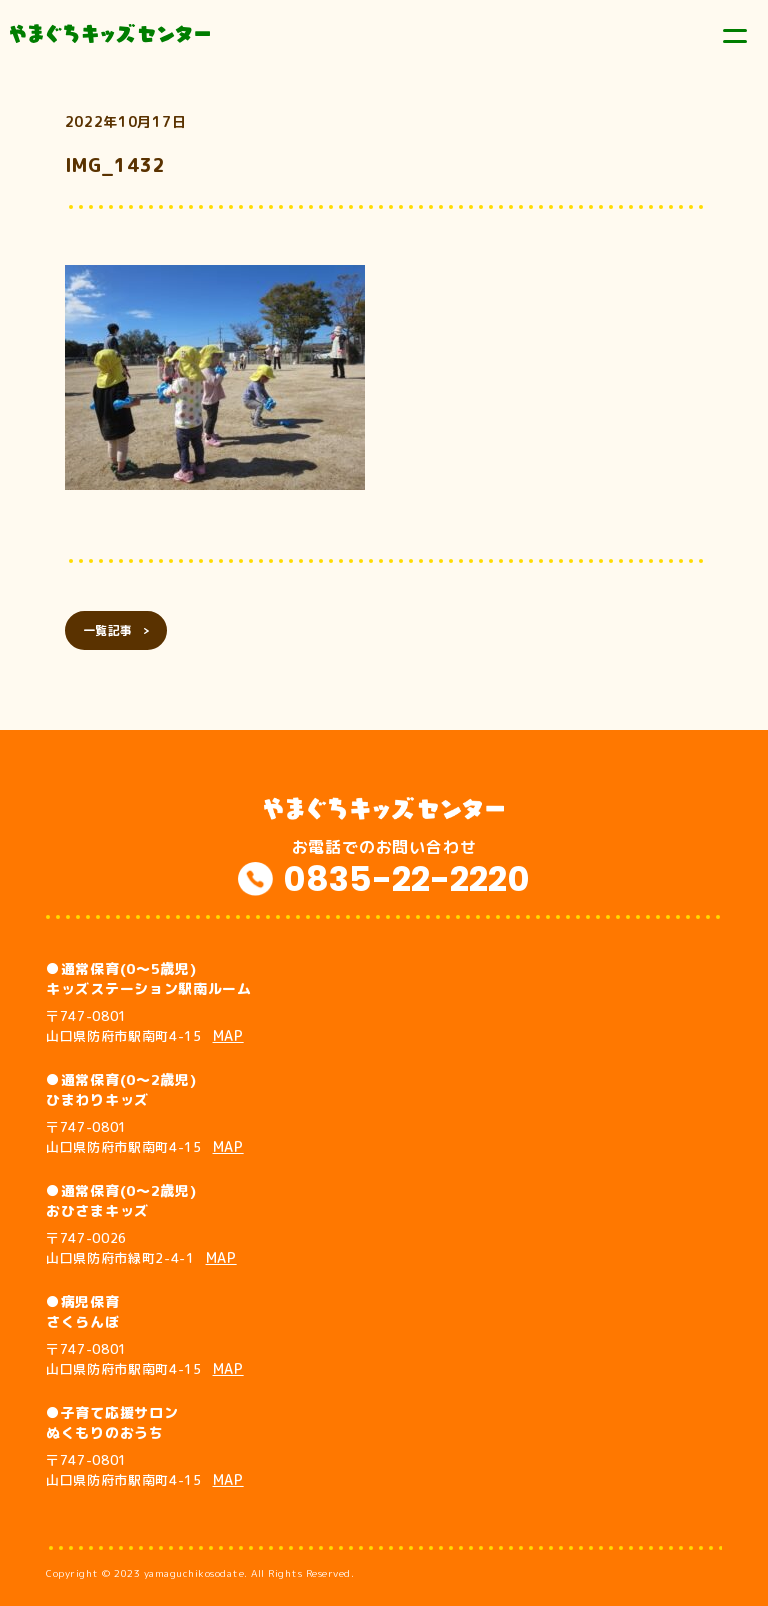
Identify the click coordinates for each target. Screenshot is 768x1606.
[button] (215, 377)
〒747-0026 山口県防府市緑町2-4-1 (141, 1248)
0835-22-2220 (406, 879)
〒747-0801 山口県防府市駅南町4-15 (145, 1026)
